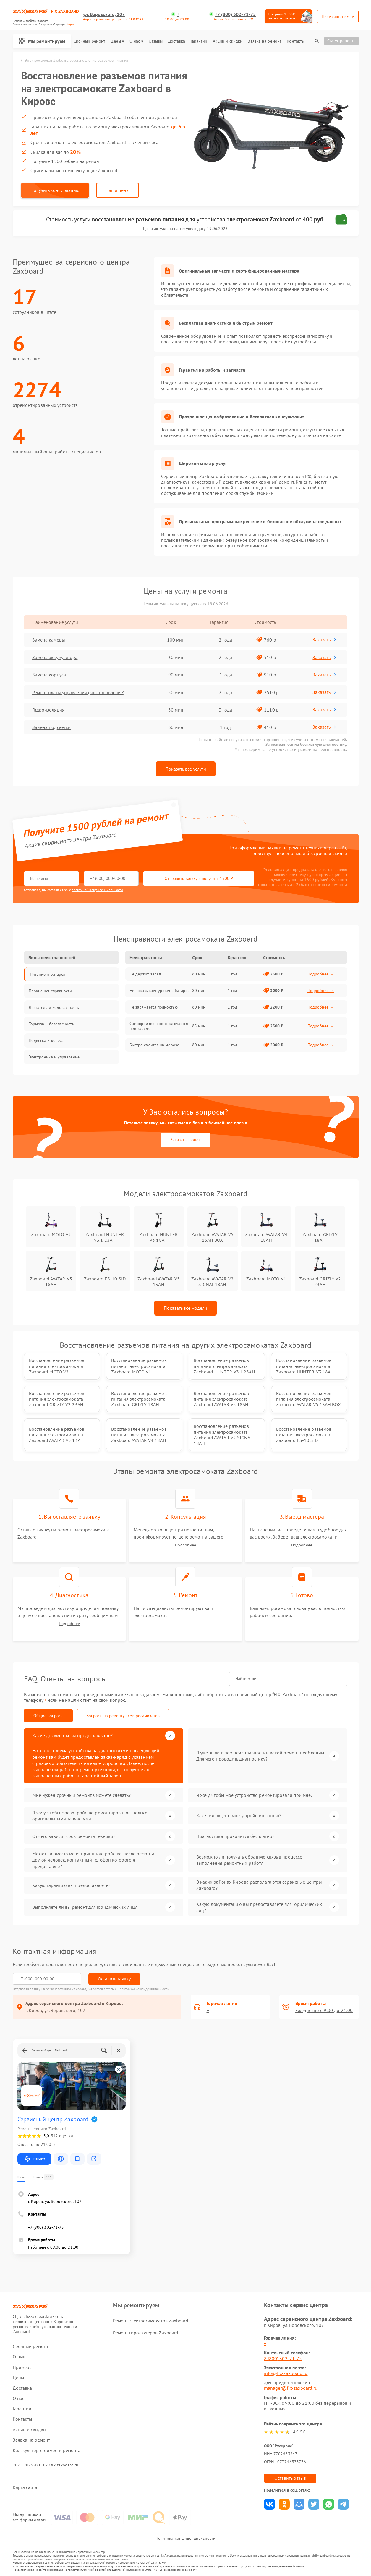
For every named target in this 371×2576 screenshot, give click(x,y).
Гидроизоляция (48, 710)
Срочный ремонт (89, 41)
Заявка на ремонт (264, 41)
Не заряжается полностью (153, 1007)
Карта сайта (25, 2487)
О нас (136, 41)
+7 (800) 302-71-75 (235, 14)
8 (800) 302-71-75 (283, 2358)
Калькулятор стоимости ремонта (47, 2450)
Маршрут (34, 2158)
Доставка (176, 41)
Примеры (23, 2367)
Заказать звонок (185, 1139)
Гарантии (199, 41)
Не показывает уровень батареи (159, 990)
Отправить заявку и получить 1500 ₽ (199, 878)
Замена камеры (48, 640)
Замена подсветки (51, 727)
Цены (117, 41)
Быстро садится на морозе (154, 1045)
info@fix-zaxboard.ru (286, 2373)
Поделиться (269, 2504)
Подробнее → (320, 974)
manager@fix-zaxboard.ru (290, 2388)
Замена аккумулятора (55, 657)
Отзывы (156, 41)
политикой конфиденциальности (97, 890)
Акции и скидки (227, 41)
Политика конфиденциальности (185, 2538)
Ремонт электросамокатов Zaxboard (150, 2321)
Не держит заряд (145, 974)
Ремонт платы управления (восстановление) (78, 692)
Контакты (295, 41)
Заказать (324, 639)
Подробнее (185, 1545)
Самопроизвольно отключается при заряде (158, 1026)
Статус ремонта (341, 40)
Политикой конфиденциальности (143, 1989)
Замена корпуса (49, 675)
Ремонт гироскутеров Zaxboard (145, 2333)
